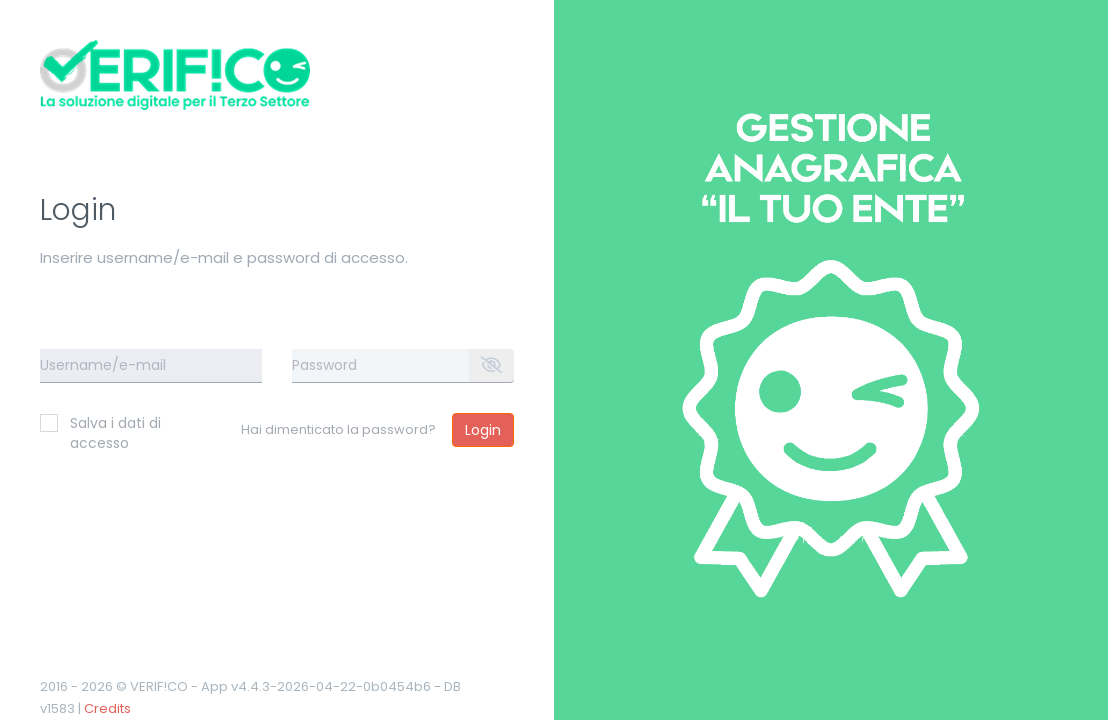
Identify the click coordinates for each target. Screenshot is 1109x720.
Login (483, 430)
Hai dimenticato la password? (338, 429)
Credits (107, 708)
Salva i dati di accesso (100, 433)
